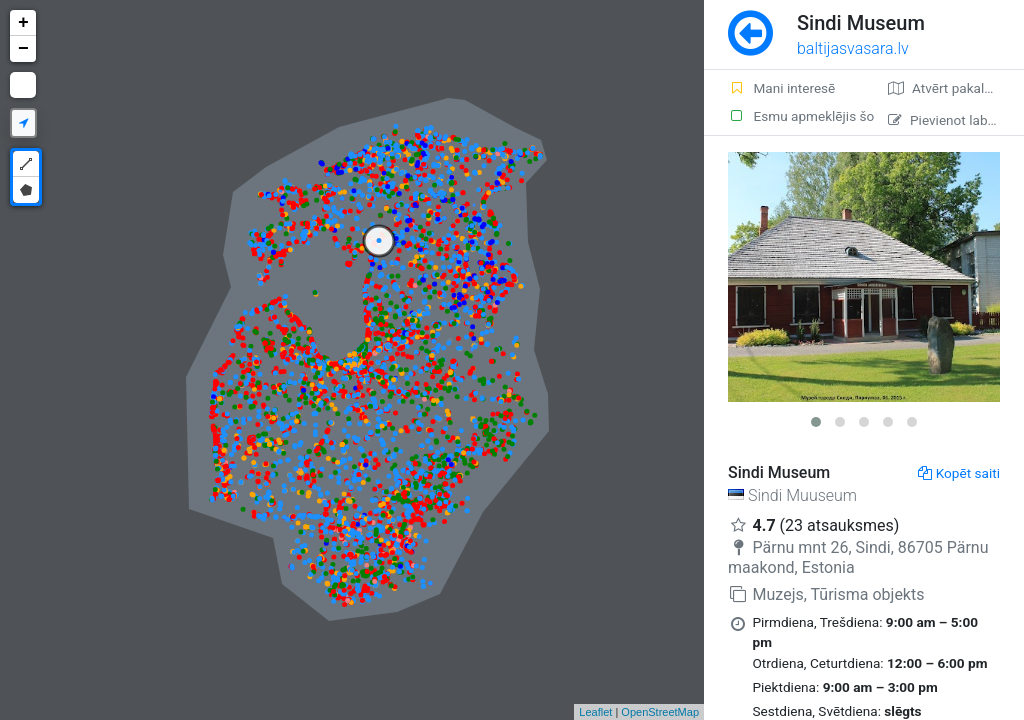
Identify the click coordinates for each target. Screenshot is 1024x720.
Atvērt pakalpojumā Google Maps (956, 88)
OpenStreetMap (660, 712)
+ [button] (23, 23)
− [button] (23, 49)
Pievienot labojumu (956, 120)
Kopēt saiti (959, 473)
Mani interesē (781, 88)
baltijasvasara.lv (853, 48)
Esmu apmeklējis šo (796, 116)
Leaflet (595, 712)
